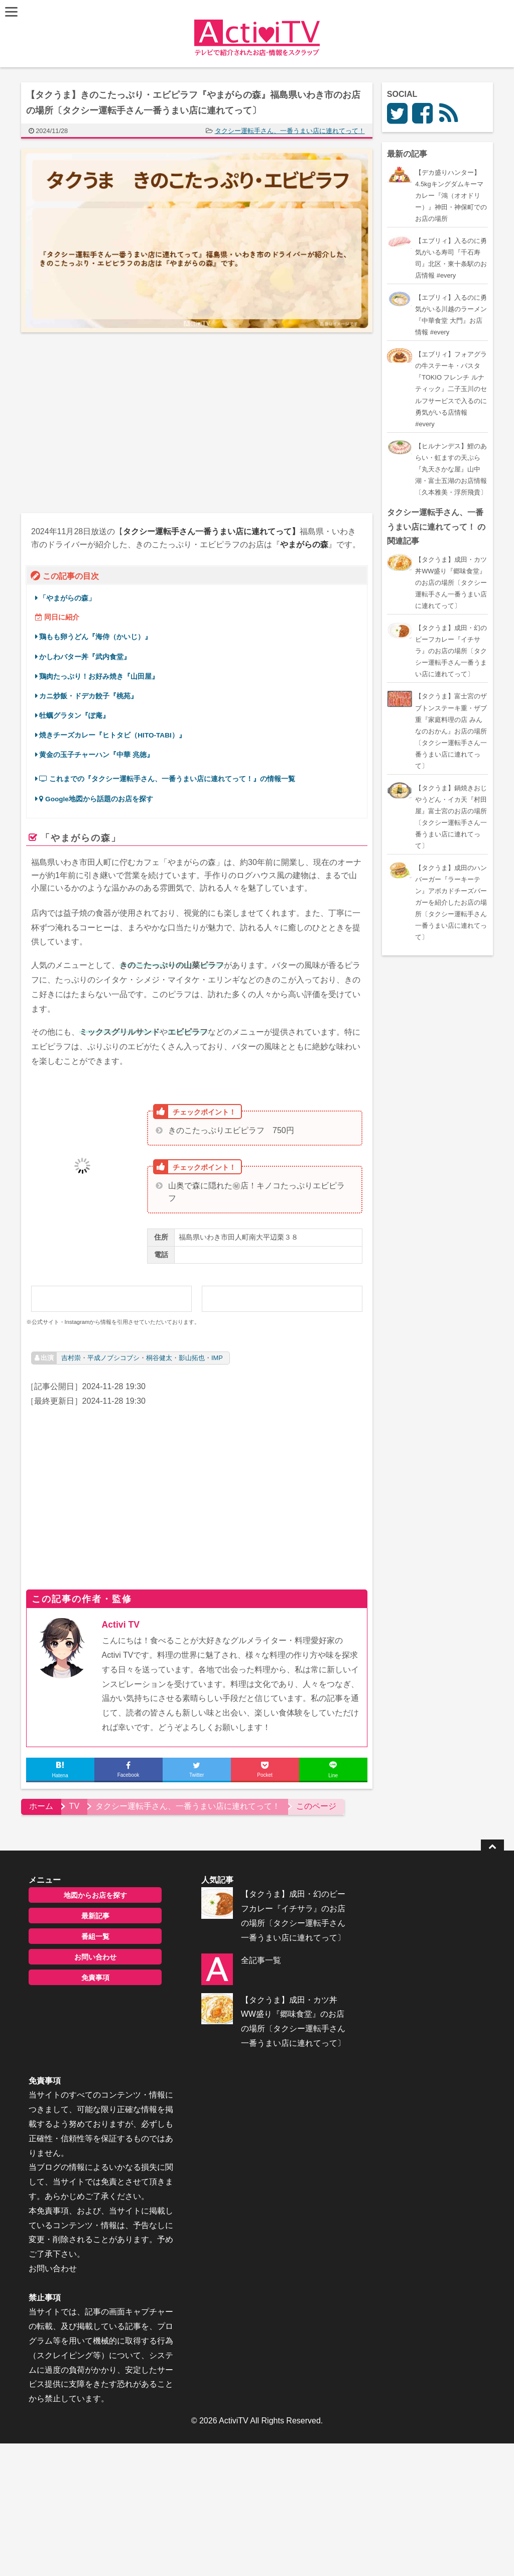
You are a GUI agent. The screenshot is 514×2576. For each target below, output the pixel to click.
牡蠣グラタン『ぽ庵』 (75, 715)
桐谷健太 (159, 1358)
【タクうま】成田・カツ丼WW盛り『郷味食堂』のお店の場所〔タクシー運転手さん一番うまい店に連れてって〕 (273, 2040)
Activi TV (121, 1625)
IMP (217, 1358)
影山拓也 (192, 1358)
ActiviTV (233, 2249)
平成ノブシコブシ (113, 1358)
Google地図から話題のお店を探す (97, 799)
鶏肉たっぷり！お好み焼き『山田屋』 (99, 676)
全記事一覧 (245, 1974)
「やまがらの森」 (68, 598)
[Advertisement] (109, 422)
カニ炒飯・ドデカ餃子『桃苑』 (89, 696)
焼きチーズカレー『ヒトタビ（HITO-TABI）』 (113, 735)
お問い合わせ (90, 1957)
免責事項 (90, 1978)
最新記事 (90, 1916)
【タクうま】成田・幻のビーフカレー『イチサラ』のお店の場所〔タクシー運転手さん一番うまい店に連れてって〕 (273, 1923)
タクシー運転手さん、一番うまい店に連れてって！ (290, 131)
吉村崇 (71, 1358)
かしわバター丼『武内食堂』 (85, 657)
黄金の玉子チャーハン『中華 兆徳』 (97, 755)
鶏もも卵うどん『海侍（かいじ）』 (96, 637)
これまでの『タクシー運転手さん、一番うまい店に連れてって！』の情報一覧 (168, 779)
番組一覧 (90, 1936)
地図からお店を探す (89, 1895)
